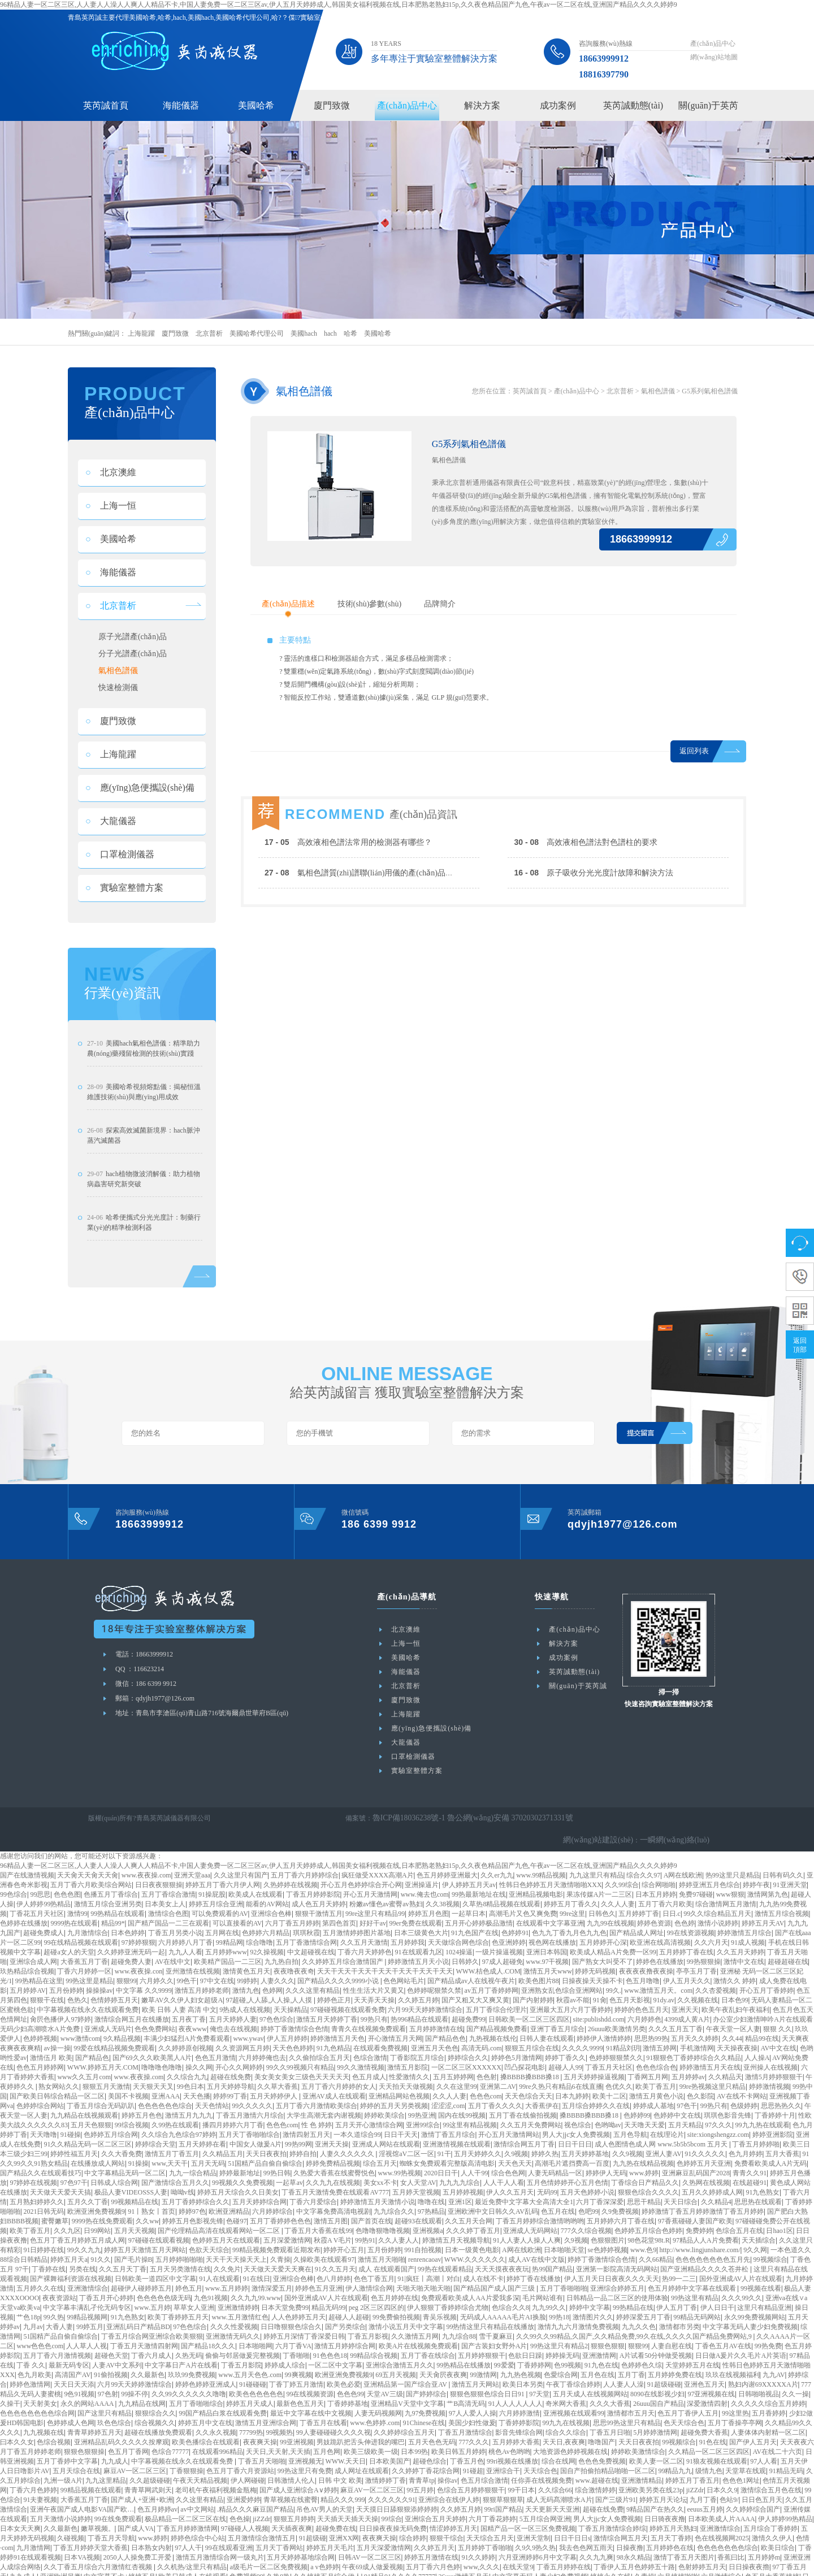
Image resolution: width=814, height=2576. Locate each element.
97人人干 (188, 2532)
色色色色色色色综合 (727, 2532)
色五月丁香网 (128, 2436)
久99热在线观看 (175, 2110)
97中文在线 (217, 1966)
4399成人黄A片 (687, 2004)
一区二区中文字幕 (335, 2350)
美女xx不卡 (380, 2167)
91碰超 (473, 2456)
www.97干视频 (547, 1946)
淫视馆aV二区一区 (406, 2139)
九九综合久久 (394, 2196)
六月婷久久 (157, 1966)
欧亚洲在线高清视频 (660, 1927)
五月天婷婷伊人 (274, 2081)
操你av (447, 2465)
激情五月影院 (407, 2052)
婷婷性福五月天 (74, 2139)
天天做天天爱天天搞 (60, 2177)
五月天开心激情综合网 (369, 2110)
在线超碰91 (750, 2167)
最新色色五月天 (300, 2388)
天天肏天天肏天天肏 (87, 1860)
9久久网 (755, 2235)
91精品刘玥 (623, 2033)
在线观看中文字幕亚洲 (550, 1908)
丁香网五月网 (647, 2062)
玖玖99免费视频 (191, 2359)
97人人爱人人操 (472, 2398)
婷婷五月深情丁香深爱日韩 (304, 2321)
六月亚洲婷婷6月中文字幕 (538, 2542)
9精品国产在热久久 (655, 2494)
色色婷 (684, 1908)
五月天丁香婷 (671, 2523)
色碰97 (236, 2206)
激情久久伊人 (772, 2523)
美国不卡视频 (128, 2081)
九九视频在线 (43, 2417)
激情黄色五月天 (246, 1956)
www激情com (80, 2023)
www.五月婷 (152, 2292)
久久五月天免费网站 (530, 2110)
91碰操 (70, 2119)
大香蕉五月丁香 (84, 1946)
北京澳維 (110, 472)
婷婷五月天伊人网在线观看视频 (210, 2571)
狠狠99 (126, 1966)
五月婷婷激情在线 (436, 2014)
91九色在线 (601, 2350)
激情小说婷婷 (718, 1908)
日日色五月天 (762, 2484)
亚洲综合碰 (49, 2571)
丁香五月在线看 (323, 2408)
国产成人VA (136, 2513)
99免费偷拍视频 (396, 2302)
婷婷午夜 (756, 1870)
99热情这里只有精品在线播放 (490, 2311)
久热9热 (278, 2561)
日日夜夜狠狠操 (159, 1870)
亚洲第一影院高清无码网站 (616, 2254)
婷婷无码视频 (595, 1956)
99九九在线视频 (566, 2408)
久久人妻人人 (398, 2225)
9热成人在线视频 (244, 1994)
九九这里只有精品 (596, 1860)
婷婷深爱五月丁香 (643, 2302)
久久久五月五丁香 (675, 2014)
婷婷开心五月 (343, 2235)
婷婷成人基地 (653, 2090)
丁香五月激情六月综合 (250, 2100)
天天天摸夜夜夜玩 (502, 2254)
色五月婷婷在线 (394, 2283)
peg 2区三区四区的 (376, 2292)
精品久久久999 (343, 2484)
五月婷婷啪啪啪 (179, 2244)
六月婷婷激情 (519, 2398)
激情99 (77, 1898)
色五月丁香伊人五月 (687, 2398)
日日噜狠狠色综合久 (291, 2311)
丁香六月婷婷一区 (84, 1956)
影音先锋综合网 (519, 2417)
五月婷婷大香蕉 (516, 2427)
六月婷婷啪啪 (677, 2561)
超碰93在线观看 (418, 2206)
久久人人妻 (618, 1889)
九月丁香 (703, 2484)
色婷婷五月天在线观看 (226, 2225)
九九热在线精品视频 (643, 2148)
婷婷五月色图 (428, 1898)
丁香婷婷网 (534, 2350)
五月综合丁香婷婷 (770, 2513)
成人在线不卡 (483, 2263)
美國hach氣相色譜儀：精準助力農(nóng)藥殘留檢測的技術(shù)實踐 (143, 1054)
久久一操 (795, 2379)
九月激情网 (33, 2532)
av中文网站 (197, 2494)
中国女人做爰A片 (256, 2129)
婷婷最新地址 (239, 2158)
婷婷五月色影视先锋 (192, 2206)
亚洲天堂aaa (192, 1860)
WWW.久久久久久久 (474, 2244)
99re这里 (572, 1898)
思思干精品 (644, 2187)
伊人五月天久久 (687, 1966)
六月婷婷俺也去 (262, 2042)
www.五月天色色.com (250, 2359)
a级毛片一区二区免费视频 (269, 2552)
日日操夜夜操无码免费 (393, 2513)
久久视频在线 (697, 1985)
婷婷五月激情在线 (431, 2542)
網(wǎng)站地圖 (714, 57)
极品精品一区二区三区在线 (185, 2504)
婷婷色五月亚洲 (319, 2273)
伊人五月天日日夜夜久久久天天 (611, 2263)
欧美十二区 (609, 2081)
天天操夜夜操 (737, 2033)
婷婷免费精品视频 (333, 2148)
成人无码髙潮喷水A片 (559, 2484)
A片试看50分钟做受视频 (656, 2340)
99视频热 (279, 2417)
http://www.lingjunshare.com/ (700, 2235)
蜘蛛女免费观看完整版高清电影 (447, 2148)
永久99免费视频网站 (754, 2302)
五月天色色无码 (432, 2427)
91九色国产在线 (475, 1918)
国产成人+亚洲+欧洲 (142, 2484)
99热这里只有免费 (305, 2456)
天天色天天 (515, 2148)
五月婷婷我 (408, 1927)
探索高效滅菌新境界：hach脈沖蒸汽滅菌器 (143, 1141)
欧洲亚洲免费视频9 (96, 2196)
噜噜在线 (431, 2187)
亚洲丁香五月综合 (557, 2014)
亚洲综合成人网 (33, 1946)
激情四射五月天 (306, 2119)
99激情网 (483, 2359)
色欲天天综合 (209, 2235)
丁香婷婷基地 (347, 2388)
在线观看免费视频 (380, 2033)
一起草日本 (469, 1898)
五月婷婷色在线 (670, 2532)
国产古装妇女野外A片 (494, 2331)
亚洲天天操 (332, 2129)
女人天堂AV (418, 2167)
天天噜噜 (43, 2119)
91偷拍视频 (111, 2359)
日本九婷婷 (572, 2081)
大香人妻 (59, 2311)
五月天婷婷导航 (230, 2071)
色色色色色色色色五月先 (713, 2244)
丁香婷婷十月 (775, 2100)
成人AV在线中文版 (536, 2244)
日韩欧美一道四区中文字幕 (155, 2263)
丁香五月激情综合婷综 (612, 2513)
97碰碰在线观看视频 (158, 2225)
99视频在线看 (761, 2273)
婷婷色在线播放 (659, 1946)
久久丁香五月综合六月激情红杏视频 (99, 2552)
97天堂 (539, 2379)
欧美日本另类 (523, 2369)
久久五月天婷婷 (740, 1937)
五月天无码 (208, 2148)
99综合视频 (132, 2110)
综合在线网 (558, 2446)
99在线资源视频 (691, 1918)
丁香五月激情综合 (465, 2417)
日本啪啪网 (255, 2331)
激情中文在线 (744, 1946)
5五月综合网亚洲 (544, 2504)
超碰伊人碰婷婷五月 (141, 2273)
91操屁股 (212, 1879)
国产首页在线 (371, 2206)
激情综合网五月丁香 (524, 2129)
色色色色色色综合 (165, 2090)
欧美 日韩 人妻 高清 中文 (179, 1994)
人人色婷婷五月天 (298, 2302)
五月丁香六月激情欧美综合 (316, 2090)
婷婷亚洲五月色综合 (709, 1870)
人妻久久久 (278, 1966)
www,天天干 (169, 2148)
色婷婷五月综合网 (111, 2119)
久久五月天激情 (364, 1927)
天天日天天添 (74, 2369)
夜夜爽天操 (260, 2427)
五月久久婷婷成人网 (712, 2177)
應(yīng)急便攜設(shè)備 (139, 794)
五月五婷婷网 (453, 2062)
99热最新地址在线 (479, 1879)
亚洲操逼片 (422, 1870)
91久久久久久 (705, 2139)
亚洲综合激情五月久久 (400, 2350)
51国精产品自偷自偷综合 (265, 2148)
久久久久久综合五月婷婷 (768, 2388)
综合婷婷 (412, 2523)
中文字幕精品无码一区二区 (125, 2158)
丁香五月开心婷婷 (106, 2283)
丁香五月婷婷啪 (756, 2129)
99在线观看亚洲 (229, 2532)
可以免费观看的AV (220, 1898)
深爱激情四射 (707, 2388)
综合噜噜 (259, 1927)
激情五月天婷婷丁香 (326, 2004)
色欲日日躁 (525, 2340)
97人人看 (763, 2446)
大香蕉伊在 (542, 2090)
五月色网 (326, 2436)
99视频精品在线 (134, 2187)
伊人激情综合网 (369, 2273)
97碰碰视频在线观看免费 (347, 1994)
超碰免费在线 (335, 2513)
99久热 (54, 2302)
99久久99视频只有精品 (300, 2052)
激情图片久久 (593, 2302)
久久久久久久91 (391, 2484)
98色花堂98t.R (648, 2225)
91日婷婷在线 (43, 2235)
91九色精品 (333, 2033)
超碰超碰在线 (788, 1946)
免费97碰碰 (696, 1879)
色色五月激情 (215, 2042)
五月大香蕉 (782, 2139)
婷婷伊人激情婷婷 (604, 2023)
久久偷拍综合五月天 (319, 2042)
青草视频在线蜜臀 (290, 2484)
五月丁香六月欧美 (665, 1889)
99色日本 (190, 2071)
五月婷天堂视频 (416, 2177)
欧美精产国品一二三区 (228, 1946)
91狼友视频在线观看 (716, 2446)
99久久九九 (84, 2235)
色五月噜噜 (643, 1966)
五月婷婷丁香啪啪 (485, 2532)
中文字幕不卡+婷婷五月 (119, 2561)
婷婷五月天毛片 (330, 2532)
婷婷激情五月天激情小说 (377, 2187)
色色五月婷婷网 (40, 2052)
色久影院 (700, 2081)
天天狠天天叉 (153, 2071)
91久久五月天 (335, 2254)
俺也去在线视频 (233, 2014)
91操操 (138, 2148)
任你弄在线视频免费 (541, 2465)
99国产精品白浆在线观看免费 (223, 2398)
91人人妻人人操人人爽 (527, 2225)
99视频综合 (770, 2244)
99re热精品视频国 (331, 2571)
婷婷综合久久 (468, 2042)
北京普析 (209, 333)
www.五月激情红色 (239, 2302)
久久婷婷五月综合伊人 (327, 2561)
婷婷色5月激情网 (516, 2042)
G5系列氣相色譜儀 (710, 391)
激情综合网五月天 (621, 2523)
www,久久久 (482, 2552)
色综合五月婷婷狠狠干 (471, 2475)
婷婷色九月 (473, 2571)
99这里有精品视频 (470, 2110)
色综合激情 (370, 2042)
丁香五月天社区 (609, 2052)
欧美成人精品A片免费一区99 (613, 1937)
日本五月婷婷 (655, 1879)
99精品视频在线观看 (91, 2475)
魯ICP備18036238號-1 (404, 1825)
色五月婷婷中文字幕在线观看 (693, 2273)
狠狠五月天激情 (106, 2071)
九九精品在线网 (142, 2388)
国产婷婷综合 (426, 2379)
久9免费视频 (620, 2196)
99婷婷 (247, 1966)
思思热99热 (651, 2023)
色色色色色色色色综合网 (37, 2398)
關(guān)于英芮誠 (578, 1693)
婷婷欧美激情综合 (638, 2436)
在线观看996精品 (217, 2436)
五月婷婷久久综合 (425, 2571)
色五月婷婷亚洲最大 (447, 1860)
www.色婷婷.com (375, 2408)
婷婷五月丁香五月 (692, 2465)
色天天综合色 (684, 2408)
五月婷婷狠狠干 (481, 2340)
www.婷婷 (644, 2158)
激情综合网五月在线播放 (131, 2004)
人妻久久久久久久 (348, 2139)
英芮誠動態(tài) (633, 105)
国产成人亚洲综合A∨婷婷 (298, 2475)
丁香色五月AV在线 (723, 2331)
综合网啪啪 (659, 1870)
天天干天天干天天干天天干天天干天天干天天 (385, 1956)
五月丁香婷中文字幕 (67, 2446)
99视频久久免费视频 (242, 2167)
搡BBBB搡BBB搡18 (530, 2062)
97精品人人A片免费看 (706, 2225)
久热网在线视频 (706, 2167)
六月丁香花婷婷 (492, 2504)
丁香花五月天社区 (37, 1898)
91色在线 (712, 2427)
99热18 (559, 2302)
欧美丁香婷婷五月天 (178, 2302)
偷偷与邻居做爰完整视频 (242, 2340)
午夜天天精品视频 (200, 2465)
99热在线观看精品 (445, 2254)
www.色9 (643, 2235)
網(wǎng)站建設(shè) (611, 1825)
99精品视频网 (87, 2302)
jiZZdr (695, 2475)
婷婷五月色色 (142, 2100)
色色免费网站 (155, 2014)
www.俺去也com (425, 1879)
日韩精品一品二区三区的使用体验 (617, 2283)
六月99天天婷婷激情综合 (425, 1994)
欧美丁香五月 (655, 2071)
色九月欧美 (34, 2359)
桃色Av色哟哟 (509, 2436)
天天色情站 (212, 2090)
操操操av (99, 1975)
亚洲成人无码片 (108, 2014)
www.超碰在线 (596, 2465)
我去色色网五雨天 (586, 2532)
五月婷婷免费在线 (675, 2359)
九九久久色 (639, 2311)
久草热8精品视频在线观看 (501, 1889)
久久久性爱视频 (234, 2311)
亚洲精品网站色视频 (399, 2081)
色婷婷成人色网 (70, 2408)
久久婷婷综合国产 (753, 2494)
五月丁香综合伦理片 (496, 1994)
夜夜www (193, 2014)
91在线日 (256, 2263)
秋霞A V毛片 (333, 2225)
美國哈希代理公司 (257, 333)
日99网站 (97, 2215)
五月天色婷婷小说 (587, 2177)
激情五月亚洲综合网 (265, 2408)
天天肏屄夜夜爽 (443, 2359)
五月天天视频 (134, 2215)
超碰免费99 (469, 2004)
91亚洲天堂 (790, 1870)
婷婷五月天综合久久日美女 (238, 2177)
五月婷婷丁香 (638, 1898)
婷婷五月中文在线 (205, 2408)
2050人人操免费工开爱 (138, 2542)
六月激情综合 (721, 2561)
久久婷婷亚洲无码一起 (131, 1937)
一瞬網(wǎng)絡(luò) (679, 1825)
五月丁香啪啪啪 (563, 2273)
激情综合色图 (168, 1898)
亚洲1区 (460, 2187)
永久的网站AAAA (87, 2388)
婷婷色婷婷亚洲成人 (205, 2369)
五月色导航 (630, 2119)
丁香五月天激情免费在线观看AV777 (335, 2177)
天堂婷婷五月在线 (692, 2350)
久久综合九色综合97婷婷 (178, 2119)
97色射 (108, 2379)
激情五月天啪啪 (381, 2244)
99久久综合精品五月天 (717, 1898)
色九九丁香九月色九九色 (569, 1918)
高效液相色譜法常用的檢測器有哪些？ (348, 842)
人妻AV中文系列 (117, 2350)
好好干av (373, 1908)
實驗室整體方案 (124, 894)
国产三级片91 (615, 2484)
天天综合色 (540, 2456)
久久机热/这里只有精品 (192, 2552)
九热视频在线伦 (493, 2023)
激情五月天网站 (475, 2369)
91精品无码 (786, 2456)
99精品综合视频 (373, 2340)
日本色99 (734, 1985)
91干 (444, 2139)
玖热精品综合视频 (27, 1956)
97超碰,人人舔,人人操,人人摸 (270, 1985)
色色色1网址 (741, 2465)
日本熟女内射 (151, 2532)
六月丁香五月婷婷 (292, 1908)
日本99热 (414, 2436)
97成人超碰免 (502, 1946)
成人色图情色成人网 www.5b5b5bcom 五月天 (662, 2129)
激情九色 (245, 1975)
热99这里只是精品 (732, 1860)
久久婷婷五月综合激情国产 (343, 1946)
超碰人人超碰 (348, 2302)
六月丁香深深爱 (600, 2187)
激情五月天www (547, 1956)
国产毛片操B (133, 2244)
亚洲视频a (428, 2215)
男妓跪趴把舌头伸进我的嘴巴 (361, 2427)
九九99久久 (549, 2292)
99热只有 (374, 2004)
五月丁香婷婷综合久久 (196, 2187)
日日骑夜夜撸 (664, 2504)
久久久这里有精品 (312, 1975)
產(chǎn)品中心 (712, 43)
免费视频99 (246, 2561)
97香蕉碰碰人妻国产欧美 (695, 2206)
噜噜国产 (601, 2427)
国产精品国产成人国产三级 (494, 2273)
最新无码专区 (69, 2350)
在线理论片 (667, 2119)
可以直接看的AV (237, 1908)
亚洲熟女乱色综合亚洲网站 (562, 1975)
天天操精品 (291, 1994)
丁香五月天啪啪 (261, 2446)
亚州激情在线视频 (193, 1956)
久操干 (10, 2388)
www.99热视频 (399, 2158)
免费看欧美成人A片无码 (770, 2148)
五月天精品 (685, 2110)
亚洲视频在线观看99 (573, 2398)
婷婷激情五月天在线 (710, 2052)
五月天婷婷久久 (477, 2139)
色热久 (77, 1985)
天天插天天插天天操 (347, 2504)
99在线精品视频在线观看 (81, 1927)
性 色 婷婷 (316, 2110)
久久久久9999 (582, 2033)
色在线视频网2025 (722, 2523)
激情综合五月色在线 (771, 2475)
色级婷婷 (743, 2090)
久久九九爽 (596, 2542)
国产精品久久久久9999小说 (338, 1966)
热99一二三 (679, 2263)
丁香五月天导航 (111, 2523)
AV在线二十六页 (777, 2436)
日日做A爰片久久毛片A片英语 (740, 2340)
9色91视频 (79, 2379)
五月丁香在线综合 (428, 2340)
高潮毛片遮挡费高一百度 (572, 2148)
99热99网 (298, 2129)
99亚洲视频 (297, 2427)
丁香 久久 (30, 2350)
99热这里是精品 (89, 1966)
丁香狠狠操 (187, 2456)
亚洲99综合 (423, 2110)
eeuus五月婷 (704, 2494)
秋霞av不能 (573, 1985)
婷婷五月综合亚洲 (216, 1889)
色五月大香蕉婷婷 (772, 2561)
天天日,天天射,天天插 (278, 2436)
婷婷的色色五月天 (641, 1994)
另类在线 (82, 2254)
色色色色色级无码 (164, 2283)
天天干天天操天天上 (236, 2244)
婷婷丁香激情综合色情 (294, 2014)
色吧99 (588, 2196)
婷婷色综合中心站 (198, 2523)
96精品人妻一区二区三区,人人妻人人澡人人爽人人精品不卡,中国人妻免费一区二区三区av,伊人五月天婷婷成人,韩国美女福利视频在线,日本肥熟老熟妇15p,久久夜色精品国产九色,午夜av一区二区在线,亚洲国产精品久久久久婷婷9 (338, 4)
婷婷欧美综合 (384, 2100)
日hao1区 (779, 2215)
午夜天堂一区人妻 (733, 2014)
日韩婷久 (465, 1946)
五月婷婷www (226, 1937)
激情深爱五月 (272, 2273)
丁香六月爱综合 (313, 2187)
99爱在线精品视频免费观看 (114, 2033)
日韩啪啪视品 (758, 2379)
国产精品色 (92, 2042)
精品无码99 (328, 2292)
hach (330, 333)
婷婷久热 (544, 2139)
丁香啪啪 (296, 2340)
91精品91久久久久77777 (399, 2561)
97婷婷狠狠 (138, 1927)
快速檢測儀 (118, 693)
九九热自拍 (281, 1946)
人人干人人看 (503, 2167)
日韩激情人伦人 (291, 2465)
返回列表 (693, 751)
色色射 (487, 2062)
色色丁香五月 (374, 2263)
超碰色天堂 (111, 2340)
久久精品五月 (222, 2139)
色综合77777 (170, 2436)
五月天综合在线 (76, 2456)
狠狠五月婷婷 (294, 2504)
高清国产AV (73, 2359)
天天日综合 (681, 2187)
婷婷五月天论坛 (663, 2484)
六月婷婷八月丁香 (185, 1927)
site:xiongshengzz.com (718, 2119)
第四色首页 (339, 1908)
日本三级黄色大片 (421, 1918)
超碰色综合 (430, 2446)
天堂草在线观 (745, 2456)
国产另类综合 (345, 2311)
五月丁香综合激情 (168, 1879)
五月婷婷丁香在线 (686, 1937)
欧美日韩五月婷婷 (458, 2436)
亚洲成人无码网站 (530, 2215)
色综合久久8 (510, 2292)
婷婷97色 (192, 2196)
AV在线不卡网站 (742, 2081)
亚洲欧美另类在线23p (650, 2475)
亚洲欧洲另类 (60, 2561)
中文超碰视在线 (311, 1937)
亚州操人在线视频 (770, 2052)
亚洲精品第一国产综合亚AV (406, 2369)
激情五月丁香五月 (172, 2139)
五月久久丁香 (87, 2187)
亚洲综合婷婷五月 (617, 2273)
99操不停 (134, 2379)
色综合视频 (54, 2427)
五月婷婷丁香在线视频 (103, 2571)
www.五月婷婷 (226, 2273)
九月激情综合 (87, 1918)
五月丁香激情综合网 (306, 1927)
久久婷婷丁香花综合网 (426, 2456)
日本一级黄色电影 (472, 2235)
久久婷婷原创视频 (185, 2033)
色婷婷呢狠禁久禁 (434, 1975)
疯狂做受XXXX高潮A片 (377, 1860)
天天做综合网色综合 (458, 1927)
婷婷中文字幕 (589, 2292)
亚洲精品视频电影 (536, 1879)
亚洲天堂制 (534, 2523)
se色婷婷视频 (607, 2235)
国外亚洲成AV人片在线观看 (741, 2263)
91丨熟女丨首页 (151, 2196)
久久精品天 (725, 2062)
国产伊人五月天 (753, 2427)
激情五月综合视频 (782, 1898)
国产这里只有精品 (104, 2398)
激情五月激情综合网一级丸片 (220, 2542)
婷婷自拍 (303, 2139)
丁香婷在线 (49, 2254)
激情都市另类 (679, 2311)
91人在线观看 (219, 2263)
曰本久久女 (17, 2427)
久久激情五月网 (415, 2321)
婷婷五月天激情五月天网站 (144, 2235)
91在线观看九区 (419, 1937)
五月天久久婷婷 (694, 2023)
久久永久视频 (216, 2417)
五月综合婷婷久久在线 (596, 2090)
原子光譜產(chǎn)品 (132, 638)
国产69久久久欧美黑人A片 (152, 2042)
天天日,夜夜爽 (564, 2427)
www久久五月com (84, 2062)
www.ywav (248, 2023)
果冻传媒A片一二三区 (599, 1879)
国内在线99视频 (462, 2100)
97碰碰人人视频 (245, 2513)
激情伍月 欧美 (51, 2042)
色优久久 (619, 2071)
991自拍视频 (422, 2235)
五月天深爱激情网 (384, 2532)
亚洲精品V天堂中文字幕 (407, 2388)
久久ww (147, 2206)
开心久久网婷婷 (239, 2052)
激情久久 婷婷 (734, 1966)
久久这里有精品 (199, 2484)
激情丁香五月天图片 (684, 2542)
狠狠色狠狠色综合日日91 (488, 2379)
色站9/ (729, 2484)
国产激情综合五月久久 (175, 2167)
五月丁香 (631, 2359)
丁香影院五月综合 (417, 2042)
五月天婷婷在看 (202, 2129)
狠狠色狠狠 (608, 2331)
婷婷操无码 (562, 2340)
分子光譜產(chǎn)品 (132, 656)
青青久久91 (750, 2158)
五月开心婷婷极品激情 (479, 1908)
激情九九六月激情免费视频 (578, 2311)
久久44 (732, 2023)
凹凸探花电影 (524, 2052)
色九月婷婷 (746, 2139)
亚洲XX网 (344, 2523)
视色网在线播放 (552, 1927)
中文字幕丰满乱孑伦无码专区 (87, 2292)
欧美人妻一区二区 (656, 2446)
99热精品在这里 (39, 1966)
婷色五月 (188, 2273)
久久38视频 (443, 1889)
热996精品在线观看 (419, 2004)
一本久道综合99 (357, 2119)
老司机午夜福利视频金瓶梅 (216, 2475)
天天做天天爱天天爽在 (277, 2254)
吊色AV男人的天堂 (324, 2494)
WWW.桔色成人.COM (488, 1956)
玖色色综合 (114, 2408)
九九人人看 (185, 1937)
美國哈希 (256, 105)
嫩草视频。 (98, 2513)
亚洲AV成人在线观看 (334, 2081)
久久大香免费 (121, 2139)
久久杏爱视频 (715, 1975)
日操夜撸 (629, 2532)
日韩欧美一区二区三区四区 (529, 2004)
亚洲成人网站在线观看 (386, 2129)
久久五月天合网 (468, 2206)
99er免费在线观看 (415, 1908)
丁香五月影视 (368, 2321)
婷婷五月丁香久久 (571, 1889)
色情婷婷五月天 (114, 1985)
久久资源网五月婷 (242, 2033)
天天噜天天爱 (644, 2110)
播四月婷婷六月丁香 (232, 2110)
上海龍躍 (141, 333)
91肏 (600, 1985)
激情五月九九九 (189, 2100)
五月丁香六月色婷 (433, 2552)
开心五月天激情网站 (508, 2119)
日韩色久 (602, 1898)
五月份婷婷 (66, 1975)
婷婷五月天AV (763, 1908)
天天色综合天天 (528, 2081)
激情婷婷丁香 (385, 2465)
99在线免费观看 (118, 2504)
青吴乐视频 (440, 2302)
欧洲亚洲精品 (229, 2196)
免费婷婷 (699, 2215)
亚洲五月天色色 (434, 2033)
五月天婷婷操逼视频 (594, 2062)
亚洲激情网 (599, 2340)
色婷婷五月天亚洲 (704, 2148)
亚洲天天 (685, 1994)
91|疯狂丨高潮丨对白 (428, 2263)
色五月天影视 (629, 1985)
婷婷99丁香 (230, 2081)
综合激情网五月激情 (725, 1889)
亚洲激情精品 (641, 2465)
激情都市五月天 (631, 2398)
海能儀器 (181, 105)
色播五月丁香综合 (111, 1879)
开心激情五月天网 (395, 2023)
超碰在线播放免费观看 (158, 2417)
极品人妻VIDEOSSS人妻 (130, 2177)
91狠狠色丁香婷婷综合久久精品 (693, 2042)
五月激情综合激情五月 (262, 2523)
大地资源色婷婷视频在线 (570, 2436)
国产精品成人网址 (636, 1918)
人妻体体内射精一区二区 (768, 2417)
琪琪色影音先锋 (727, 2100)
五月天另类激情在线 (180, 2254)
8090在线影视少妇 (657, 2379)
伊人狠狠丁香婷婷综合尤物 (447, 2292)
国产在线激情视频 (27, 1860)
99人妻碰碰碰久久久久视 (333, 2417)
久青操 (280, 2244)
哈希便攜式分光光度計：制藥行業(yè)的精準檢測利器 (144, 1228)
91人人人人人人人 (515, 2388)
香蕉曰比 (730, 2542)
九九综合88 (459, 2321)
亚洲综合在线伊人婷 (448, 2484)
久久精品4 (716, 2187)
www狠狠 (730, 1879)
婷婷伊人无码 (606, 2158)
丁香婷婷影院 (519, 2408)
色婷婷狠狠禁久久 (616, 2042)
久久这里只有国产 (241, 1860)
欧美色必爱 (344, 2369)
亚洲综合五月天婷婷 (435, 2504)
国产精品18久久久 (208, 2331)
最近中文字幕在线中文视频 (311, 2398)
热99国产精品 (552, 2254)
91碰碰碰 (252, 2369)
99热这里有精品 (694, 2283)
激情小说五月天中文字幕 (406, 2311)
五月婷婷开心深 (603, 1927)
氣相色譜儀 (118, 675)
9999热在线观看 (74, 1908)
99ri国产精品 (503, 2494)
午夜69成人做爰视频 (372, 2552)
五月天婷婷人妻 (233, 2004)
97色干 (687, 2090)
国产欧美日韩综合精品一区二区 (57, 2081)
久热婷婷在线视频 (290, 1870)
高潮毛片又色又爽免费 (523, 1898)
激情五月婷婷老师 (202, 1975)
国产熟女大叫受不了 (602, 1946)
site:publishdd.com (598, 2004)
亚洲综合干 (503, 2456)
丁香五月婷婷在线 (563, 2552)
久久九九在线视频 (333, 2167)
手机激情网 (697, 2033)
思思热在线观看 (758, 2187)
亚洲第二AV (498, 2071)
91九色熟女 (763, 2177)
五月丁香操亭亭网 (735, 2408)
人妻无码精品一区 (555, 2158)
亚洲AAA (165, 2081)
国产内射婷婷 (533, 1985)
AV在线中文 (173, 1946)
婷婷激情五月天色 (337, 2023)
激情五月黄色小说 (656, 2081)
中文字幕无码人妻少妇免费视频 (750, 2311)
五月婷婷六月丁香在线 (621, 2206)
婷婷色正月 (334, 1985)
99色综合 (13, 1879)
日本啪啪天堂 (564, 2235)
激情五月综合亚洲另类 (108, 1889)
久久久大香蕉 (610, 2388)
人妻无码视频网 (378, 2398)
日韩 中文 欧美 (340, 2465)
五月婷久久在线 (40, 2273)
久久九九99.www (256, 2283)
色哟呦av (608, 2110)
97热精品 (431, 2196)
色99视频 (567, 2350)
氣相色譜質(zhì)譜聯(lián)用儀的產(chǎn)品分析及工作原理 (383, 873)
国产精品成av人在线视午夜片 (471, 1966)
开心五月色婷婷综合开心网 (361, 1870)
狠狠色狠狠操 (84, 2436)
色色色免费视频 (602, 2446)
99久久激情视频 (360, 2052)
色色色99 (350, 2379)
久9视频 (516, 2139)
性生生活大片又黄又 (373, 1975)
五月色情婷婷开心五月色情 (567, 2167)
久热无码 (188, 2340)
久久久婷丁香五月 (473, 2215)
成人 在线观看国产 (386, 2254)
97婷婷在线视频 (33, 2167)
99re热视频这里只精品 (712, 2071)
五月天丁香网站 (279, 2532)
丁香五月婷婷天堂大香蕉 (90, 2532)
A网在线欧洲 (683, 1860)
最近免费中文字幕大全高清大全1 (524, 2187)
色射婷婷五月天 (702, 2552)
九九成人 (114, 2446)
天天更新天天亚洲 (552, 2494)
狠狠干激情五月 (319, 1898)
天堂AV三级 (385, 2379)
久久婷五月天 (434, 2532)
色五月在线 (558, 2196)
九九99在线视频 (610, 1908)
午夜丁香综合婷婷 (573, 2369)
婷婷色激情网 (30, 2369)
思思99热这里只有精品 (627, 2408)
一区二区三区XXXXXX (466, 2052)
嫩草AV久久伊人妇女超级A (182, 1985)
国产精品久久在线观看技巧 (40, 2158)
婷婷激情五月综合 (744, 1918)
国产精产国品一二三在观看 (168, 1908)
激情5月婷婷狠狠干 (774, 2062)
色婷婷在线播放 (23, 1908)
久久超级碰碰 (149, 2465)
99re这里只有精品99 (375, 1898)
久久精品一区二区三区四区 (709, 2436)
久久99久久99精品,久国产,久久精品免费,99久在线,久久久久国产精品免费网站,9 (635, 2321)
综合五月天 (380, 2148)
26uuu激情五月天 (463, 2561)
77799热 (251, 2417)
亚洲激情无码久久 (233, 2321)
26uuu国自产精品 (658, 2388)
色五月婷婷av (157, 2494)
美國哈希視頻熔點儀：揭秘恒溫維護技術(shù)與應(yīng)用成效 (144, 1098)
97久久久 (718, 2110)
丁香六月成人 (151, 2340)
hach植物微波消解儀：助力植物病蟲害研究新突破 (143, 1185)
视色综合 (577, 2110)
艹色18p (28, 2302)
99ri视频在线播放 (512, 2446)
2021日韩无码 (43, 2196)
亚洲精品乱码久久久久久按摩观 (121, 2427)
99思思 (40, 1879)
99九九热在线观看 (762, 2110)
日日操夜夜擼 (749, 2552)
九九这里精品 (105, 2465)
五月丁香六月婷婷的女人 (338, 2071)
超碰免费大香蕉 (704, 2417)
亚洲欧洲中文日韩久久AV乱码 (493, 2196)
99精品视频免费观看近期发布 (276, 2235)
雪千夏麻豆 (496, 2321)
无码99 (547, 2177)
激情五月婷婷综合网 (344, 2331)
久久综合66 (555, 2475)
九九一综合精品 (193, 2158)
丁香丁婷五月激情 (296, 2369)
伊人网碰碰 (248, 2465)
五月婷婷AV (28, 1975)
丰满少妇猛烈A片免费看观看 (187, 2023)
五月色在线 (597, 2359)
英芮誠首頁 (105, 105)
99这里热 (735, 2398)
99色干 (186, 1966)
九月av (33, 2311)
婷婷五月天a (68, 2244)
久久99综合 (622, 1870)
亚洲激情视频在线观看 (457, 2129)
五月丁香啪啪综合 (196, 2388)
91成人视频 (748, 1927)
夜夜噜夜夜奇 (294, 1956)
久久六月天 (711, 1927)
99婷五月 (89, 2311)
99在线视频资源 (310, 2379)
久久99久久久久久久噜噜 (188, 2379)
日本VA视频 (82, 2542)
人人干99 (474, 2158)
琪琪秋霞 (306, 1918)
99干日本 (521, 2475)
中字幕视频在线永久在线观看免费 (87, 1994)
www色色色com (39, 2331)
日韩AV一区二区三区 (369, 2542)
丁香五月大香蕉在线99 (318, 2215)
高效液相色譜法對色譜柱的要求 (585, 842)
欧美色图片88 (538, 1966)
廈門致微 (332, 105)
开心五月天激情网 (370, 1879)
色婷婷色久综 (641, 2350)
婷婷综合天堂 (155, 2129)
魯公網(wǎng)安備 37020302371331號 (493, 1825)
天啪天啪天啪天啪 (423, 2273)
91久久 (100, 2244)
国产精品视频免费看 (496, 2014)
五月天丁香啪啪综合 (249, 2119)
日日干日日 (575, 2129)
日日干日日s (572, 2523)
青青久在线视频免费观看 (368, 2014)
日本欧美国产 (389, 2446)
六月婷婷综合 (272, 2196)
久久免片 (227, 2254)
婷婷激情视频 (769, 2071)
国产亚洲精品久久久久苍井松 (705, 2254)
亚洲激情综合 (87, 2273)
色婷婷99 (637, 2100)
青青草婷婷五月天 (94, 2417)
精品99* (113, 1908)
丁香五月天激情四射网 (144, 2331)
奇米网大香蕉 (565, 2388)
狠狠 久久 (777, 2014)
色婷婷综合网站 (40, 2090)
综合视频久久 (155, 2408)
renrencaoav (424, 2244)
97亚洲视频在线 (711, 2379)
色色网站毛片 (403, 1966)
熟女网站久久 (58, 2071)
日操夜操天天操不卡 (592, 1966)
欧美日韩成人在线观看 (192, 2561)
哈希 (350, 333)
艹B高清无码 (466, 2388)
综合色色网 (508, 2158)
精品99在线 (762, 2023)
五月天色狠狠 (91, 2110)
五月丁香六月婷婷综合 (305, 1860)
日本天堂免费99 (285, 2292)
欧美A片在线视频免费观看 (418, 2331)
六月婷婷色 (644, 2004)
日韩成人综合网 (114, 2167)
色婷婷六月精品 (265, 1918)
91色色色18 (330, 2340)
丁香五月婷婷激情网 (187, 2513)
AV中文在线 (779, 2033)
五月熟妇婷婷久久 (37, 2187)
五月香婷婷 (769, 2398)
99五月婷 (420, 2475)
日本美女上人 (165, 1889)
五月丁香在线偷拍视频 (523, 2100)
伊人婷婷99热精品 (43, 1889)
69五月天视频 (395, 2359)
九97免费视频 (425, 2398)
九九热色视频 (520, 2359)
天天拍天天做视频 (406, 2071)
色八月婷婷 (333, 2263)
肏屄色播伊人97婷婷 (60, 2004)
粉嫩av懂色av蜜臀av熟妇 (386, 1889)
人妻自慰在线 (671, 2331)
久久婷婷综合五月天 (404, 2417)
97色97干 (74, 2167)
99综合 (392, 2504)
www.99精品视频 (541, 1860)
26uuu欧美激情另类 (617, 2014)
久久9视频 (627, 2139)
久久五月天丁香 (122, 2254)
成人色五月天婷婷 (319, 1889)
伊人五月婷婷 (287, 2023)
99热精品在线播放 (463, 2350)
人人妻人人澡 (623, 2369)
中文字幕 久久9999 (144, 1975)
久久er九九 (496, 1860)
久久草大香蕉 (277, 2071)
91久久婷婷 (478, 2542)
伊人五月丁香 (676, 2292)
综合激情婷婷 (595, 2475)
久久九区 (67, 2215)
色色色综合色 (656, 2052)
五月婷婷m (764, 2542)
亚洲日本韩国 (546, 1937)
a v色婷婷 (324, 2552)
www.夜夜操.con (139, 1956)
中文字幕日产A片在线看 (181, 2350)
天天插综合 (759, 2225)
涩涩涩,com (448, 2090)
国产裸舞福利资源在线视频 (70, 2263)
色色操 (240, 2504)
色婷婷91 (515, 1918)
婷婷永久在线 (610, 2561)
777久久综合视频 (586, 2215)
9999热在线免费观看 (102, 2206)
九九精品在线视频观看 (84, 2100)
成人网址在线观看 (362, 2456)
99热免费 (768, 2331)
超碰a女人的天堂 (69, 1937)
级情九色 (708, 2456)
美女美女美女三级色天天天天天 (301, 2062)
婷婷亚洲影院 (772, 2119)
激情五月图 (331, 2206)
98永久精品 (634, 2542)
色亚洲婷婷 (509, 1927)
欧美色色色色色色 (256, 2379)
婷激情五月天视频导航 (456, 2225)
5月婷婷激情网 (655, 2417)
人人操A (757, 2042)
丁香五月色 (467, 2446)
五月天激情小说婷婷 (60, 2504)
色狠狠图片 (608, 2225)
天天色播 (196, 2081)
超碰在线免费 (230, 2062)
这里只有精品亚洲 (764, 2292)
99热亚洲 (421, 2100)
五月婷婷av (688, 2062)
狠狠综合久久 (155, 2398)
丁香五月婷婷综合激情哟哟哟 (540, 2206)
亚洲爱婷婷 (244, 2484)
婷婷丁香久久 (565, 2042)
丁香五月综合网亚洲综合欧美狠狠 (152, 2321)
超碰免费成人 (43, 1918)
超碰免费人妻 (131, 1946)
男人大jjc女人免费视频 (576, 2119)
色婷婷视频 (40, 2023)
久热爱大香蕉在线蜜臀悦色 (334, 2158)
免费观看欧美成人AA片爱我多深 (470, 2283)
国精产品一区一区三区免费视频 (527, 2513)
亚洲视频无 (305, 2446)
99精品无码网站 (697, 2302)
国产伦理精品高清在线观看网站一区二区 (220, 2215)
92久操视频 (267, 1937)
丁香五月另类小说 (175, 1918)
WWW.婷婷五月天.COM (102, 2052)
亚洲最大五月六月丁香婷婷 (570, 1994)
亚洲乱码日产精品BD (138, 2311)
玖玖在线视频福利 (732, 2359)
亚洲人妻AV (664, 2139)
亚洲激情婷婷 (238, 2292)
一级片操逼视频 (499, 1937)
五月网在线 (222, 1918)
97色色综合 (276, 2004)
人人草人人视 (86, 2331)
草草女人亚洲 (194, 2292)
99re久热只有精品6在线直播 (560, 2071)
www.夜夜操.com (146, 1860)
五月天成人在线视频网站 (590, 2379)
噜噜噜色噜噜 (161, 2052)
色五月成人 (369, 2062)
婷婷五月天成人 (250, 2388)
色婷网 (272, 1975)
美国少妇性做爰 (472, 2408)
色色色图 (67, 1879)
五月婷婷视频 (463, 2177)
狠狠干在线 (47, 1985)
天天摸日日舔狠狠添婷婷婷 (397, 2494)
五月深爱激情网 (287, 2225)
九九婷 (150, 2571)
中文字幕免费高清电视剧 (333, 2196)
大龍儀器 (110, 827)
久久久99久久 (741, 2283)
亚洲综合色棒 (271, 1898)
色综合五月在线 (739, 2215)
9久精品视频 (122, 2023)
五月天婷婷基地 (585, 2139)
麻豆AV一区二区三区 (135, 2456)
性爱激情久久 (409, 2062)
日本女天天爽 (20, 2513)
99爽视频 (298, 2359)
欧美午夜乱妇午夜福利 (735, 1994)
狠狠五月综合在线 (532, 2033)
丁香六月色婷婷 (33, 2475)
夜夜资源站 (59, 2283)
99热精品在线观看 (117, 1898)
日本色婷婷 (128, 1918)
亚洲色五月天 (704, 2369)
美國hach (304, 333)
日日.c (672, 1898)
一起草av (289, 2167)
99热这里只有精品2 (559, 2331)
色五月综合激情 (484, 2465)
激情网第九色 (767, 1879)
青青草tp (421, 2465)
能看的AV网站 (267, 1889)
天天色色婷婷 (292, 2033)
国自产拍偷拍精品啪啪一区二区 (607, 2456)
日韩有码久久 (783, 1860)
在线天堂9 (518, 2552)
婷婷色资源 (654, 1908)
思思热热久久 (781, 2090)
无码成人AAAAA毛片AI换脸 (503, 2302)
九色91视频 (211, 2283)
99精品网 (229, 1927)
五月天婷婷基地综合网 (301, 2542)
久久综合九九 (187, 2062)
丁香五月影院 (241, 2350)
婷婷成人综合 (285, 2350)
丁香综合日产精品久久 (645, 2167)
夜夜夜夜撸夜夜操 (646, 1956)
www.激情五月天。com (658, 1975)
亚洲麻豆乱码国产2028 (696, 2158)
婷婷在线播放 (282, 2571)
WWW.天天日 (345, 2446)
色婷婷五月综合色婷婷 (648, 2215)
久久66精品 (656, 2244)
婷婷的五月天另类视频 (394, 2090)
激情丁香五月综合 (448, 2119)
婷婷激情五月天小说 (418, 1946)
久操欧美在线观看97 (323, 2244)
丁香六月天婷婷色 (364, 1937)
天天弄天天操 (374, 1985)
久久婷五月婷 (418, 1985)
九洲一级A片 (63, 2465)
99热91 (365, 2225)
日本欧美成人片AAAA (721, 2504)
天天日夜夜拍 (266, 2139)
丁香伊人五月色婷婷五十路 (634, 2552)
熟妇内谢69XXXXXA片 (763, 2369)
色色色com (486, 2081)
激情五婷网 (660, 2033)
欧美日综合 (778, 2532)
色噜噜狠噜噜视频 (383, 2215)
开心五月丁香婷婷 (766, 1975)
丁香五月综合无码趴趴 (101, 2090)
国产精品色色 (445, 2023)
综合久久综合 (565, 2417)
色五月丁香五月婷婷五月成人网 (77, 2225)
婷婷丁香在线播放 (533, 2263)
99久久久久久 (252, 2090)
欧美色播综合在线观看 (206, 2427)
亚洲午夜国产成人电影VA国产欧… (82, 2494)
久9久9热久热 (535, 2532)
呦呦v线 (182, 2177)
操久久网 (199, 2052)
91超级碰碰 (664, 2369)
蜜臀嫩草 (54, 2206)
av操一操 (57, 2033)
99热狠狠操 (704, 1946)
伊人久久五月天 (510, 2177)
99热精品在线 (633, 2292)
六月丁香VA (293, 2331)
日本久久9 (722, 2475)
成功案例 (558, 105)
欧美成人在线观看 (255, 1879)
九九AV (774, 2359)
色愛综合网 (561, 2359)
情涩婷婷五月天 (453, 2513)
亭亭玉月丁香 (696, 1956)
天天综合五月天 (490, 2523)
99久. (613, 1975)
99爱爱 (504, 2350)
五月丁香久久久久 (495, 2090)
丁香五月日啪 (610, 2417)
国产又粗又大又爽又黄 (475, 1985)
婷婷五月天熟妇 (673, 2513)
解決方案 (482, 105)
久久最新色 (147, 2359)
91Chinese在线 (423, 2408)
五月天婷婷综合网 (259, 2187)
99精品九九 (675, 2456)
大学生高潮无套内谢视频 (324, 2100)
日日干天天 (401, 2119)
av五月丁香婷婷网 (491, 1975)
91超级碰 (312, 2523)
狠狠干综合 (447, 2523)
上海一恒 (110, 505)
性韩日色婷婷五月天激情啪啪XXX (550, 1870)
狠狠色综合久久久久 (648, 2177)
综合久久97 (643, 1860)
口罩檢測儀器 (119, 861)
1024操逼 (459, 1937)
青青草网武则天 (148, 2475)
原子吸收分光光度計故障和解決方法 (593, 873)
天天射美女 (40, 2388)
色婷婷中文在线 (677, 2100)
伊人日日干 (717, 2292)
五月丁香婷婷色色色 (280, 2206)
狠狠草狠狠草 (503, 2484)
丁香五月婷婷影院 (313, 1879)
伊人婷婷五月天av (469, 1870)
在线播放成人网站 (98, 2148)
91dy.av (663, 1985)
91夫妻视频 (40, 2484)
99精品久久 (378, 2571)
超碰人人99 (565, 2052)
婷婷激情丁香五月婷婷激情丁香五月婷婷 (703, 2196)
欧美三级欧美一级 (371, 2436)
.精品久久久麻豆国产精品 (255, 2494)
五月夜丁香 (189, 2004)
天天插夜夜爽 (291, 2513)
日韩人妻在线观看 (546, 2023)
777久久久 (473, 2427)
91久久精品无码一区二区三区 (88, 2129)
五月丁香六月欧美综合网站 (91, 1870)
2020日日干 (441, 2158)
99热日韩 (277, 2158)
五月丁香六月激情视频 (57, 2340)
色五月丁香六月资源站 (240, 2456)
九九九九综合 (459, 2167)
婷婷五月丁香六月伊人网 (222, 1870)
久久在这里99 (456, 2071)
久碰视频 (70, 2523)
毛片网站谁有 (542, 2283)
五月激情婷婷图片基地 (357, 1918)
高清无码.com (481, 2033)
